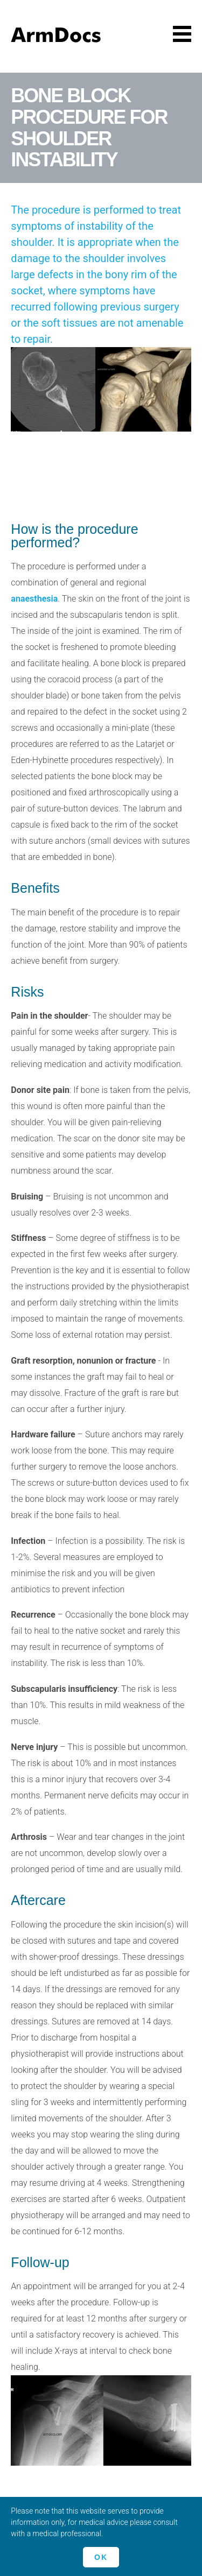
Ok (101, 2557)
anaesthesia (34, 599)
